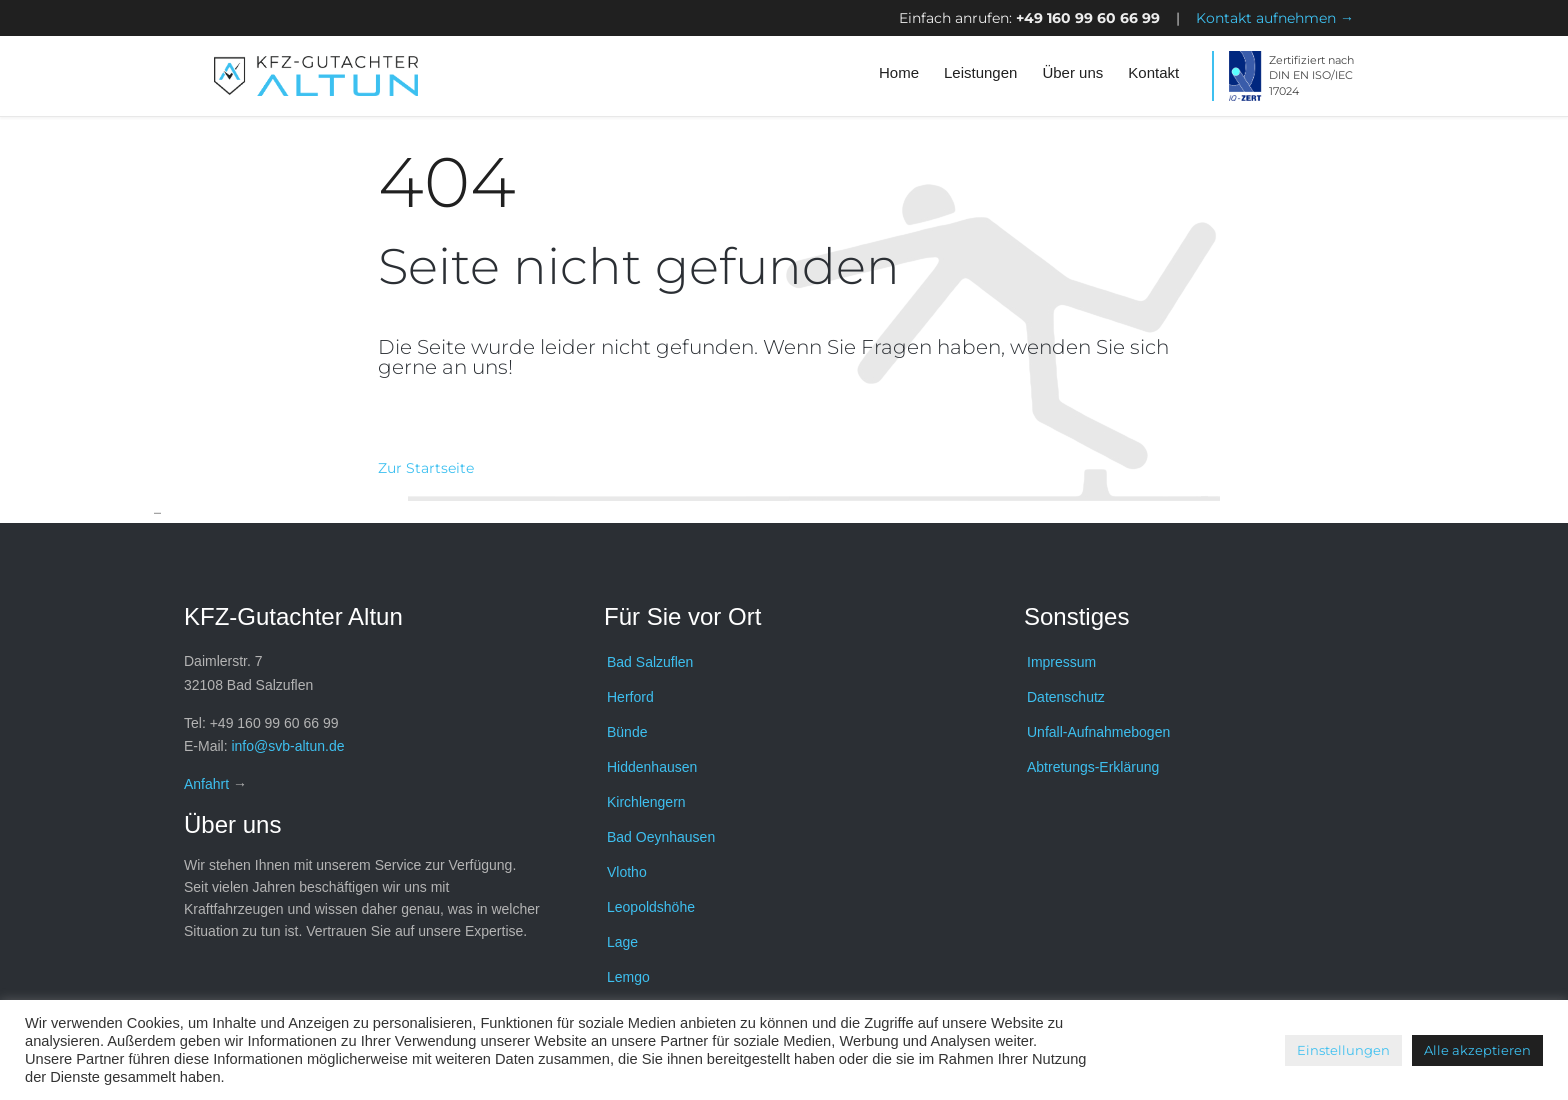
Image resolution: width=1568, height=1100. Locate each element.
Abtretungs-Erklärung (1093, 767)
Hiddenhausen (652, 767)
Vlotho (627, 872)
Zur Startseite (426, 468)
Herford (630, 697)
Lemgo (628, 977)
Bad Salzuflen (650, 662)
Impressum (1061, 662)
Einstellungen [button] (1343, 1050)
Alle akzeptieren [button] (1477, 1050)
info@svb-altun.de (287, 746)
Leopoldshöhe (651, 907)
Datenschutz (1066, 697)
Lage (622, 942)
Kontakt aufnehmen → (1275, 18)
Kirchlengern (646, 802)
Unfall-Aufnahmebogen (1098, 732)
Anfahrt (206, 784)
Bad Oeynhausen (661, 837)
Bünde (627, 732)
